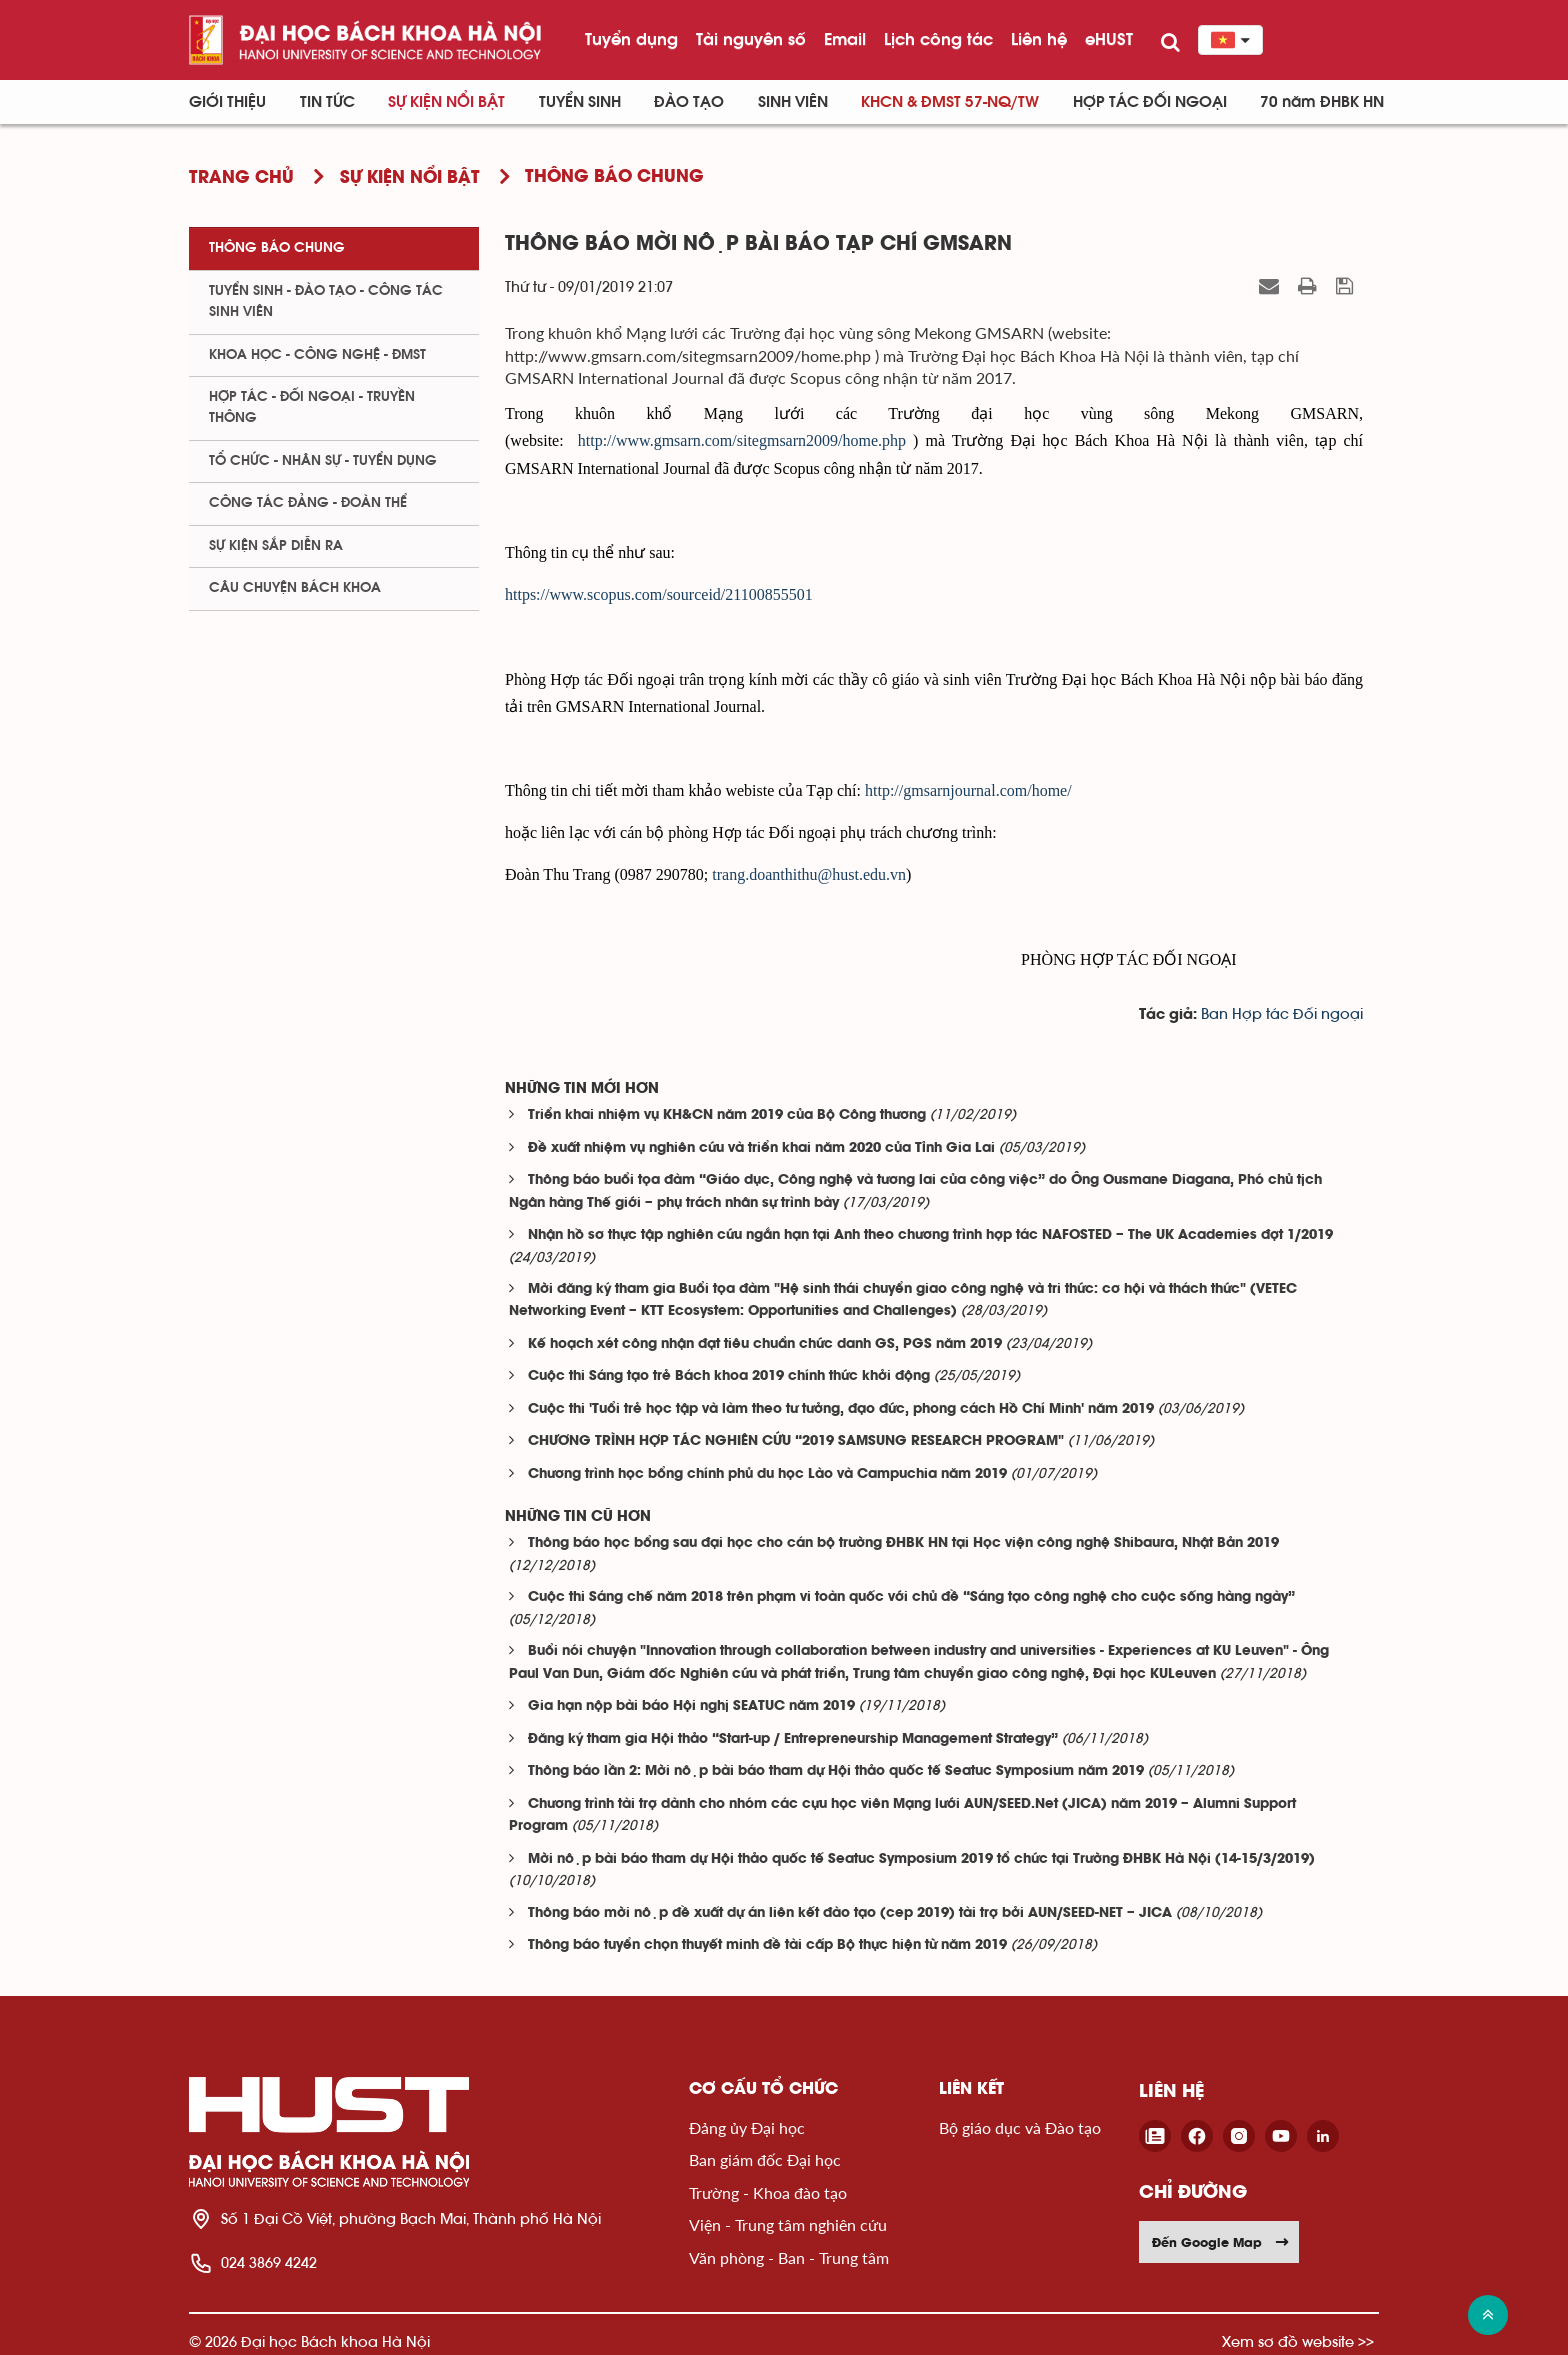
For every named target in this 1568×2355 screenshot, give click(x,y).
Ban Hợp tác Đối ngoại (1282, 1014)
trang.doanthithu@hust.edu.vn (809, 874)
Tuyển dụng (631, 39)
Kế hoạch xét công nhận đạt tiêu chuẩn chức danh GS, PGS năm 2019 (765, 1344)
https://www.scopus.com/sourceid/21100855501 (659, 594)
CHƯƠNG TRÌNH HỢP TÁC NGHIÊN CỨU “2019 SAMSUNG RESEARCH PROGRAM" (796, 1441)
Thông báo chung (277, 248)
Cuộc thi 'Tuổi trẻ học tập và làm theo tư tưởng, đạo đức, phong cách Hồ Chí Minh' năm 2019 (841, 1409)
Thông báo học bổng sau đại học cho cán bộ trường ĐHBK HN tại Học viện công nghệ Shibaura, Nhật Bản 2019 (903, 1543)
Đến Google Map (1221, 2242)
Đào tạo (689, 102)
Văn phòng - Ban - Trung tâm (789, 2257)
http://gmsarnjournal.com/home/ (968, 790)
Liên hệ (1039, 39)
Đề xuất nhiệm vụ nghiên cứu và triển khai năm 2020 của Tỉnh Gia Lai (761, 1148)
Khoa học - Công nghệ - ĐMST (317, 355)
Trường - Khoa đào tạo (768, 2192)
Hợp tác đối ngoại (1150, 102)
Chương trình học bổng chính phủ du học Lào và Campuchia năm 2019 (767, 1474)
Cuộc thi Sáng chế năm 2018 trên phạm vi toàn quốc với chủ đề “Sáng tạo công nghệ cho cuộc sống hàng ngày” (911, 1597)
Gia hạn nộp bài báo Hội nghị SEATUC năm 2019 (691, 1706)
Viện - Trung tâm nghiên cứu (788, 2224)
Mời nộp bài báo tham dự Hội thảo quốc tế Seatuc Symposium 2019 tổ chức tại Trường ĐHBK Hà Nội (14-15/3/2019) (921, 1859)
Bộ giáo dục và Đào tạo (1020, 2127)
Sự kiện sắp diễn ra (276, 546)
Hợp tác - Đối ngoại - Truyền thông (312, 407)
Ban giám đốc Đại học (765, 2159)
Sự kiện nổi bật (446, 102)
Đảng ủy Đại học (747, 2127)
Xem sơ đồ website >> (1298, 2341)
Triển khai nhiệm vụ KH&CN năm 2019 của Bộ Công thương (727, 1115)
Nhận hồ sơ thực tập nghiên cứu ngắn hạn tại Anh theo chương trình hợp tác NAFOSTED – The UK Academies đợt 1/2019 (930, 1235)
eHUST (1109, 39)
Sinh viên (793, 102)
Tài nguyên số (751, 39)
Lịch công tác (938, 39)
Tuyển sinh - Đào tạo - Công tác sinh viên (326, 301)
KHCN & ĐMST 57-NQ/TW (950, 102)
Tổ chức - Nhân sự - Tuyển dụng (323, 461)
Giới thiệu (227, 102)
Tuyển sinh (580, 102)
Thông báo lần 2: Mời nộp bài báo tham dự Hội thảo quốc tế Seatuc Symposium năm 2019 (836, 1771)
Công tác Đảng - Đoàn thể (308, 503)
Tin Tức (327, 102)
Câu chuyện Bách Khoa (295, 588)
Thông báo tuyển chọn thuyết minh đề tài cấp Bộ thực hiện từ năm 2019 (767, 1945)
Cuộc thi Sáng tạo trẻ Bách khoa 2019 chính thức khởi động (729, 1376)
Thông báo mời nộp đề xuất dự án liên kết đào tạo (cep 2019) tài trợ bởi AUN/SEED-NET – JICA (850, 1913)
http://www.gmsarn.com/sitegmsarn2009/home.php (742, 440)
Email (845, 39)
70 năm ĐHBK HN (1322, 102)
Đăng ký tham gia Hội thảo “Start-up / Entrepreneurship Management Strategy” (793, 1739)
